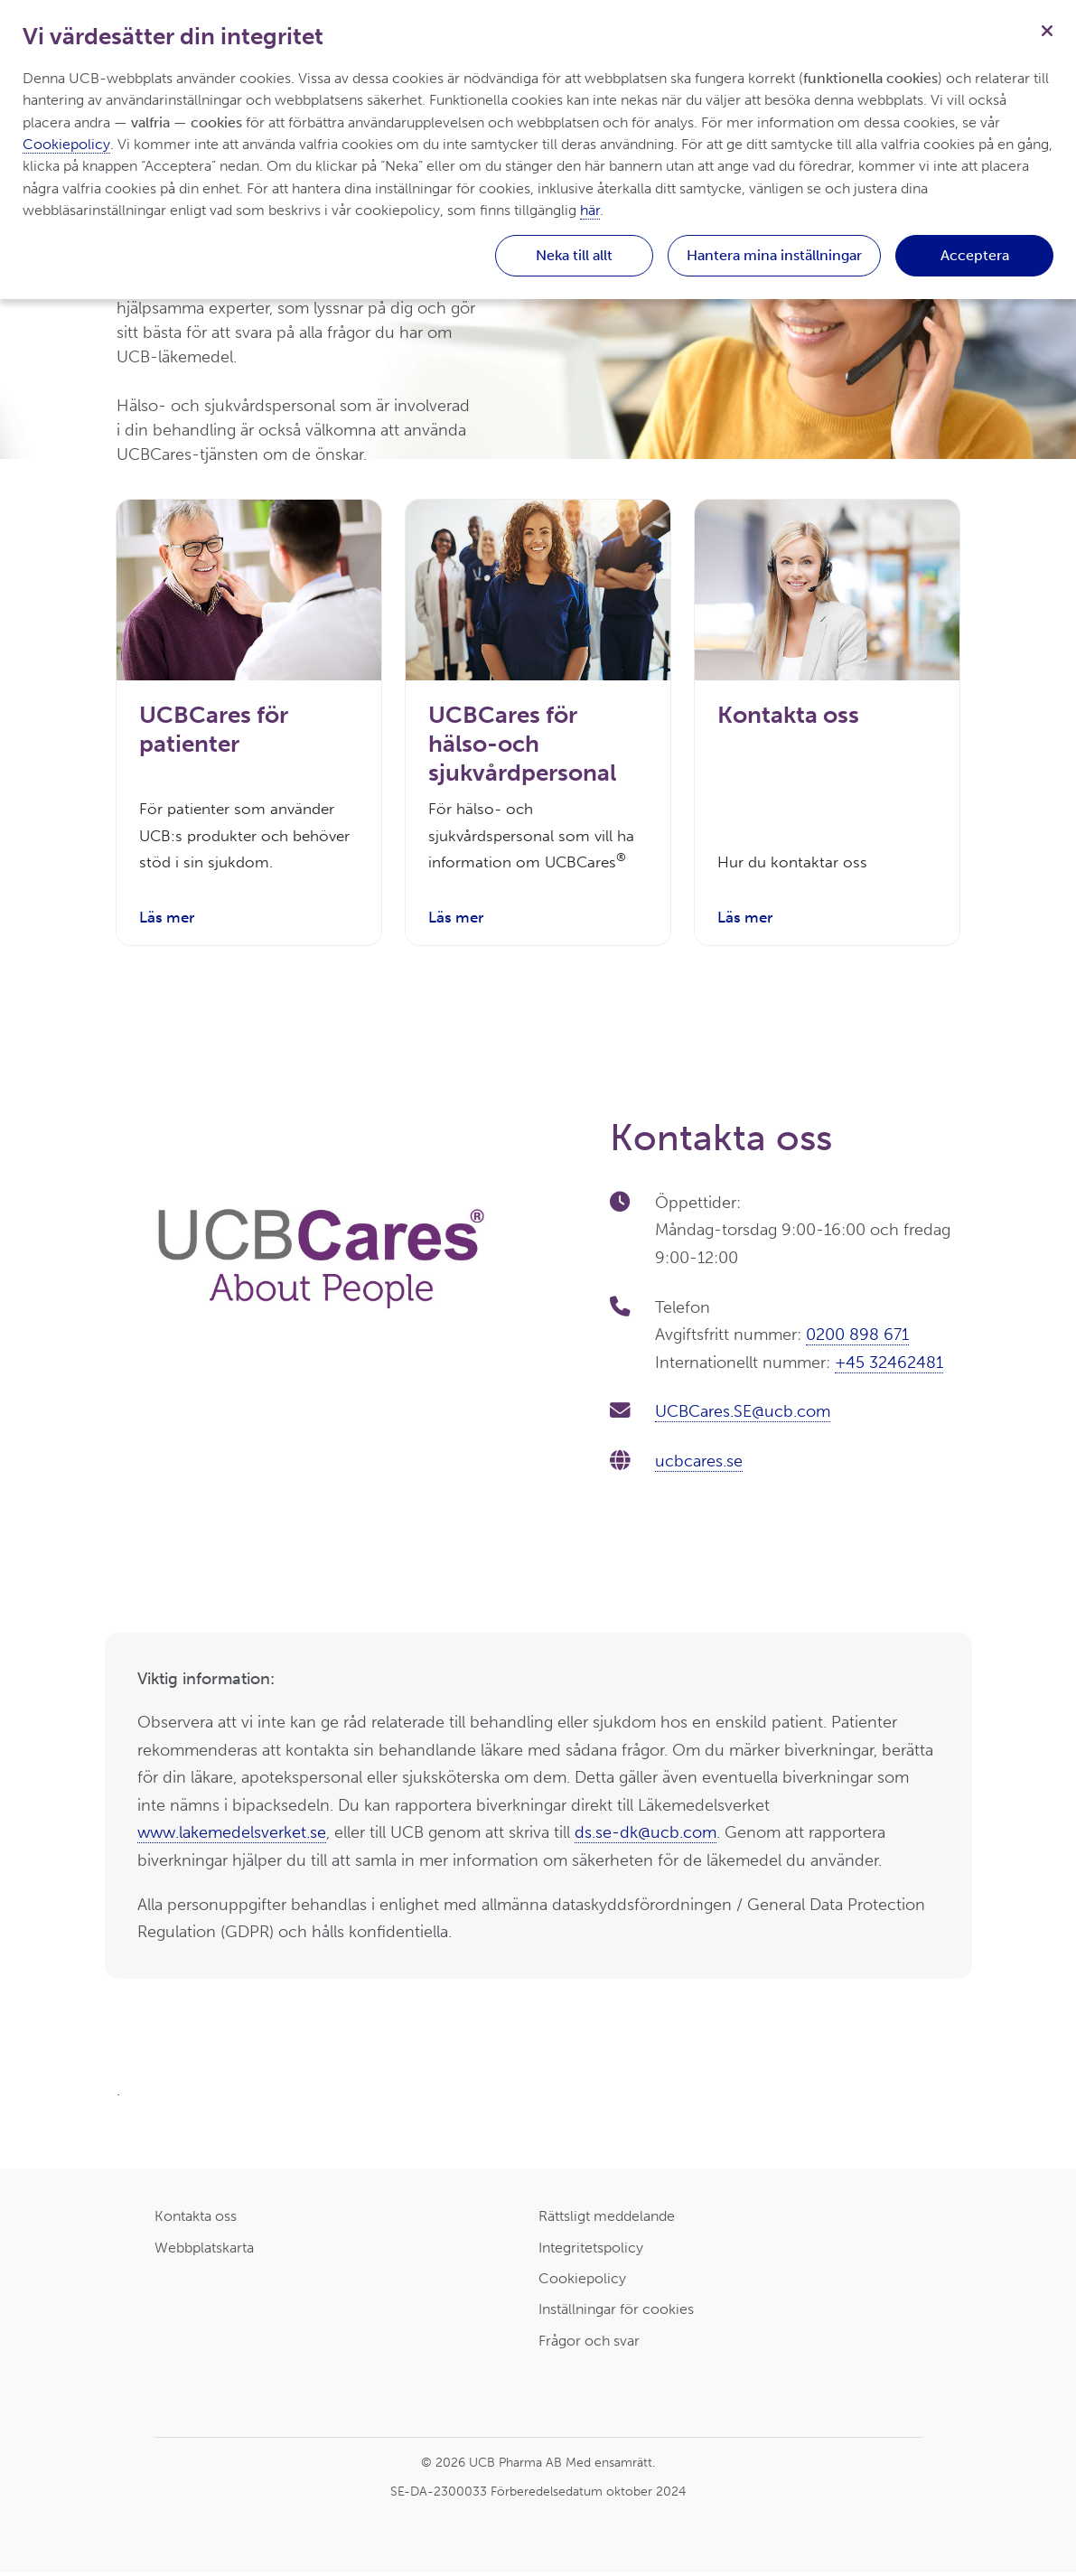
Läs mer (169, 921)
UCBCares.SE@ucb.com (742, 1415)
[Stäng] (1047, 29)
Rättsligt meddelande (606, 2219)
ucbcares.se (699, 1465)
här (590, 210)
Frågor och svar (589, 2343)
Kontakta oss (195, 2219)
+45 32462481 (889, 1366)
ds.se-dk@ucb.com (645, 1836)
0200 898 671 (857, 1338)
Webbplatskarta (204, 2251)
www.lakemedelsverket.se (231, 1836)
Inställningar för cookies (616, 2312)
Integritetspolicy (590, 2251)
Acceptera (974, 255)
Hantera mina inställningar (774, 255)
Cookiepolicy (582, 2281)
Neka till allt (574, 255)
